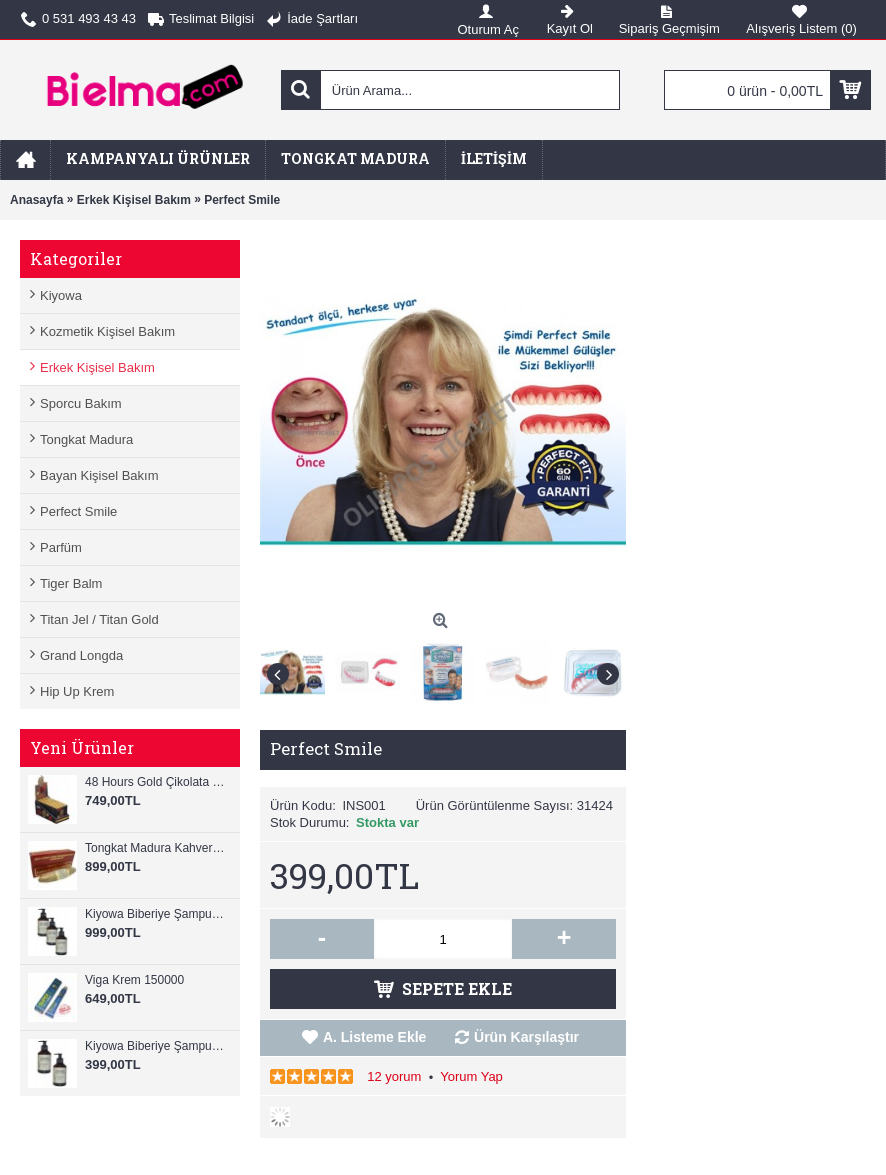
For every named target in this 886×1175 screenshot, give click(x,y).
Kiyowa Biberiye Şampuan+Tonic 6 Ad (157, 914)
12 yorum (394, 1076)
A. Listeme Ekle (375, 1037)
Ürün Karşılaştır (526, 1037)
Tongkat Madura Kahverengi (157, 848)
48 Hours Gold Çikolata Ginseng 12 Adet (157, 782)
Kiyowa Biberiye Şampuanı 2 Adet (157, 1046)
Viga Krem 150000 (134, 980)
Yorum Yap (471, 1076)
